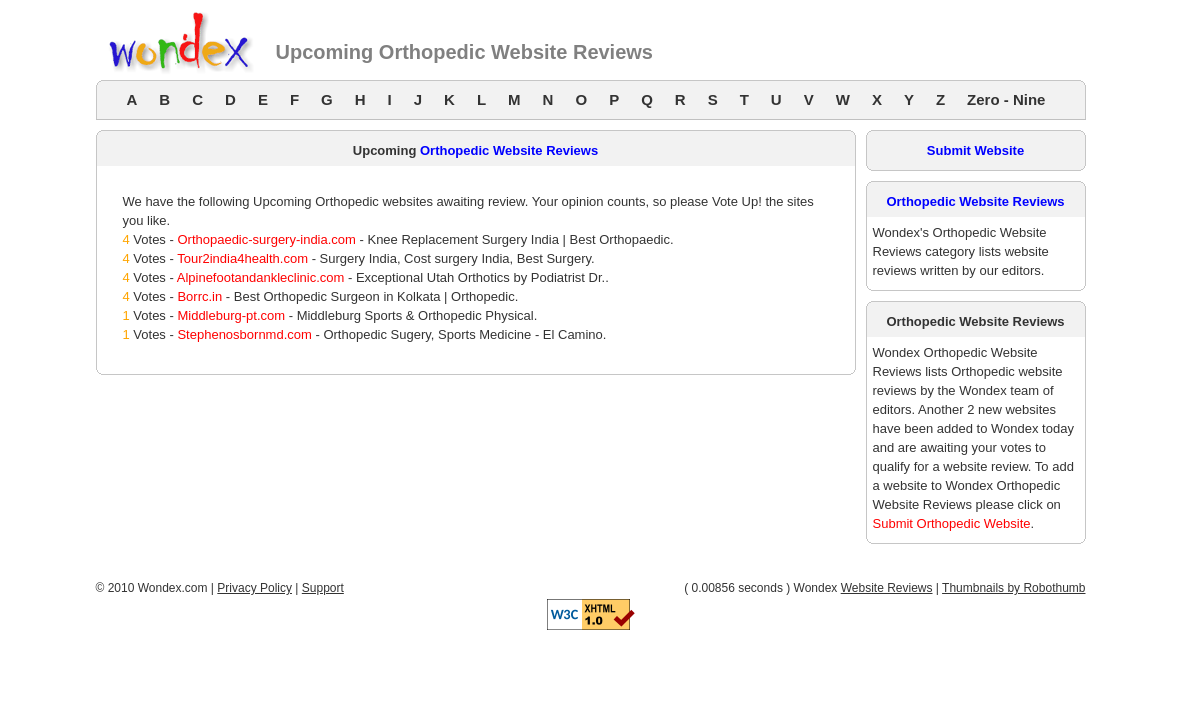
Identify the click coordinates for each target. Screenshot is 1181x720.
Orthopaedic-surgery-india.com (266, 239)
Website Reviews (887, 588)
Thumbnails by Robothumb (1013, 588)
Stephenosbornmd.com (244, 334)
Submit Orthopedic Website (952, 523)
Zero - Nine (1006, 99)
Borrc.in (199, 296)
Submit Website (975, 150)
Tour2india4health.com (242, 258)
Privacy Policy (254, 588)
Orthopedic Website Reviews (509, 150)
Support (323, 588)
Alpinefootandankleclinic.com (261, 277)
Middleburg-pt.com (231, 315)
